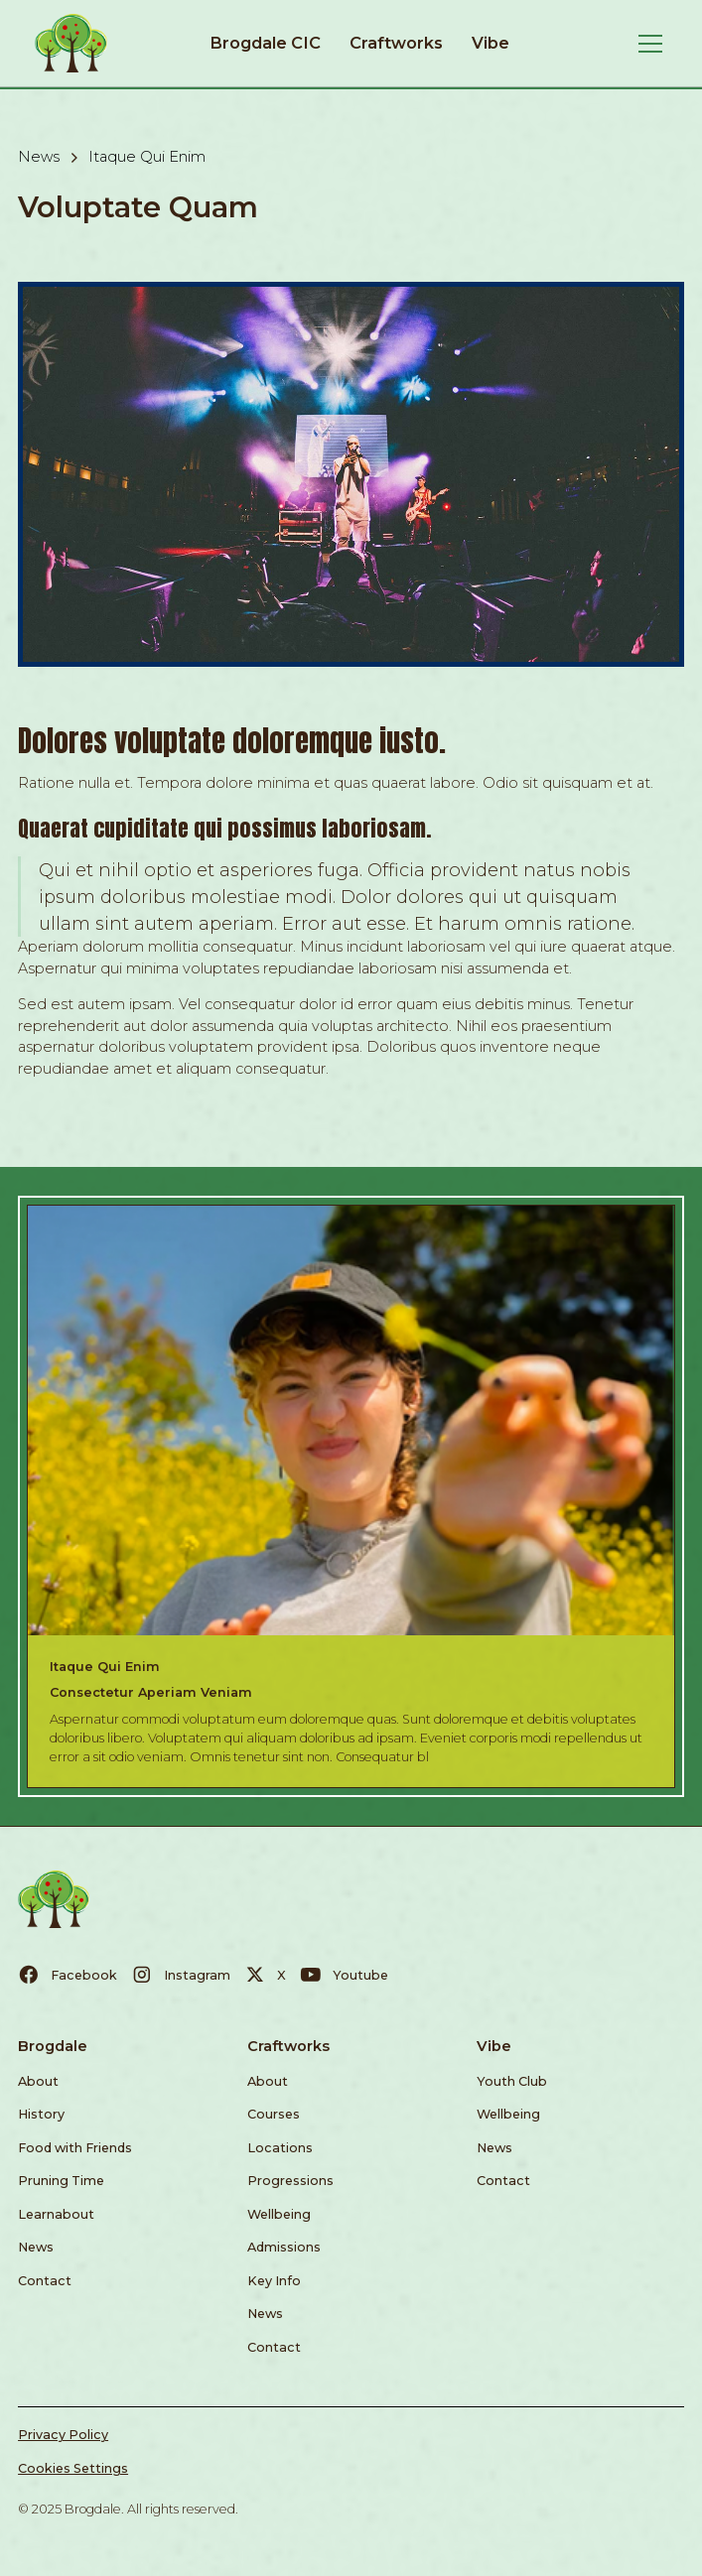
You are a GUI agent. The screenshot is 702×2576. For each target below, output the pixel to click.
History (41, 2114)
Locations (280, 2147)
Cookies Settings (73, 2468)
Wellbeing (279, 2214)
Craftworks (396, 43)
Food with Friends (75, 2147)
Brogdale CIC (265, 43)
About (38, 2081)
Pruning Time (61, 2180)
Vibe (490, 43)
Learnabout (56, 2214)
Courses (273, 2114)
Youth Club (512, 2081)
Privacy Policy (63, 2434)
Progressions (290, 2180)
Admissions (284, 2247)
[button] (647, 43)
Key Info (274, 2280)
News (36, 2247)
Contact (44, 2280)
